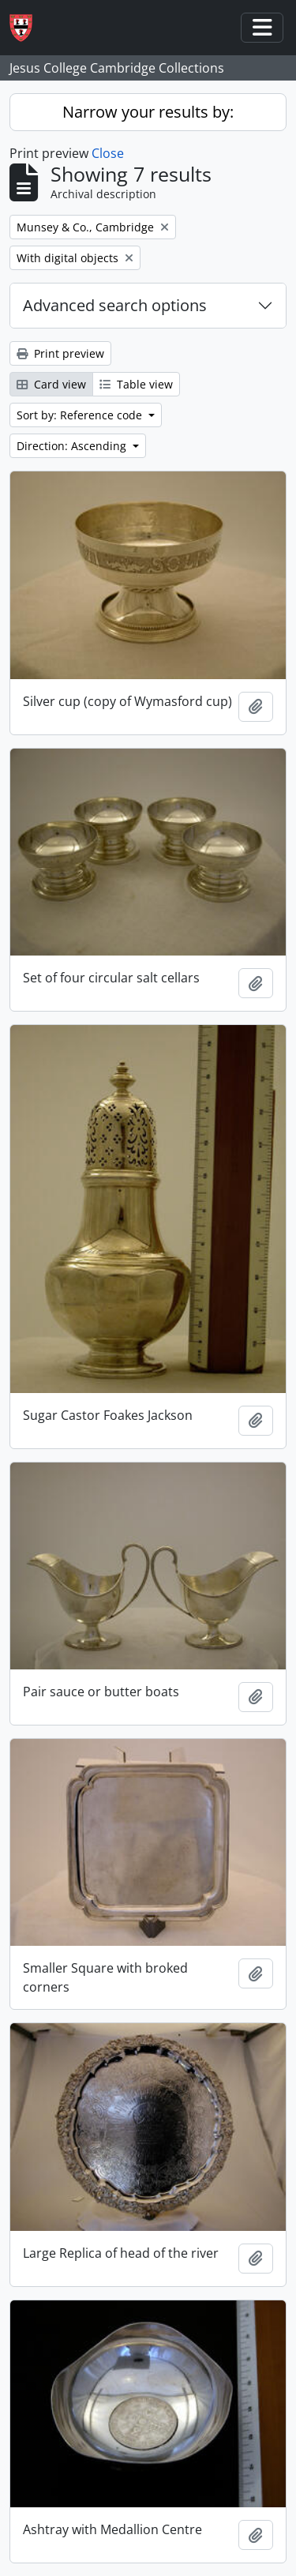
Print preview (60, 353)
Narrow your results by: (148, 111)
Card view (51, 384)
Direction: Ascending (73, 445)
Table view (136, 384)
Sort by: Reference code (81, 414)
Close (108, 153)
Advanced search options (115, 305)
